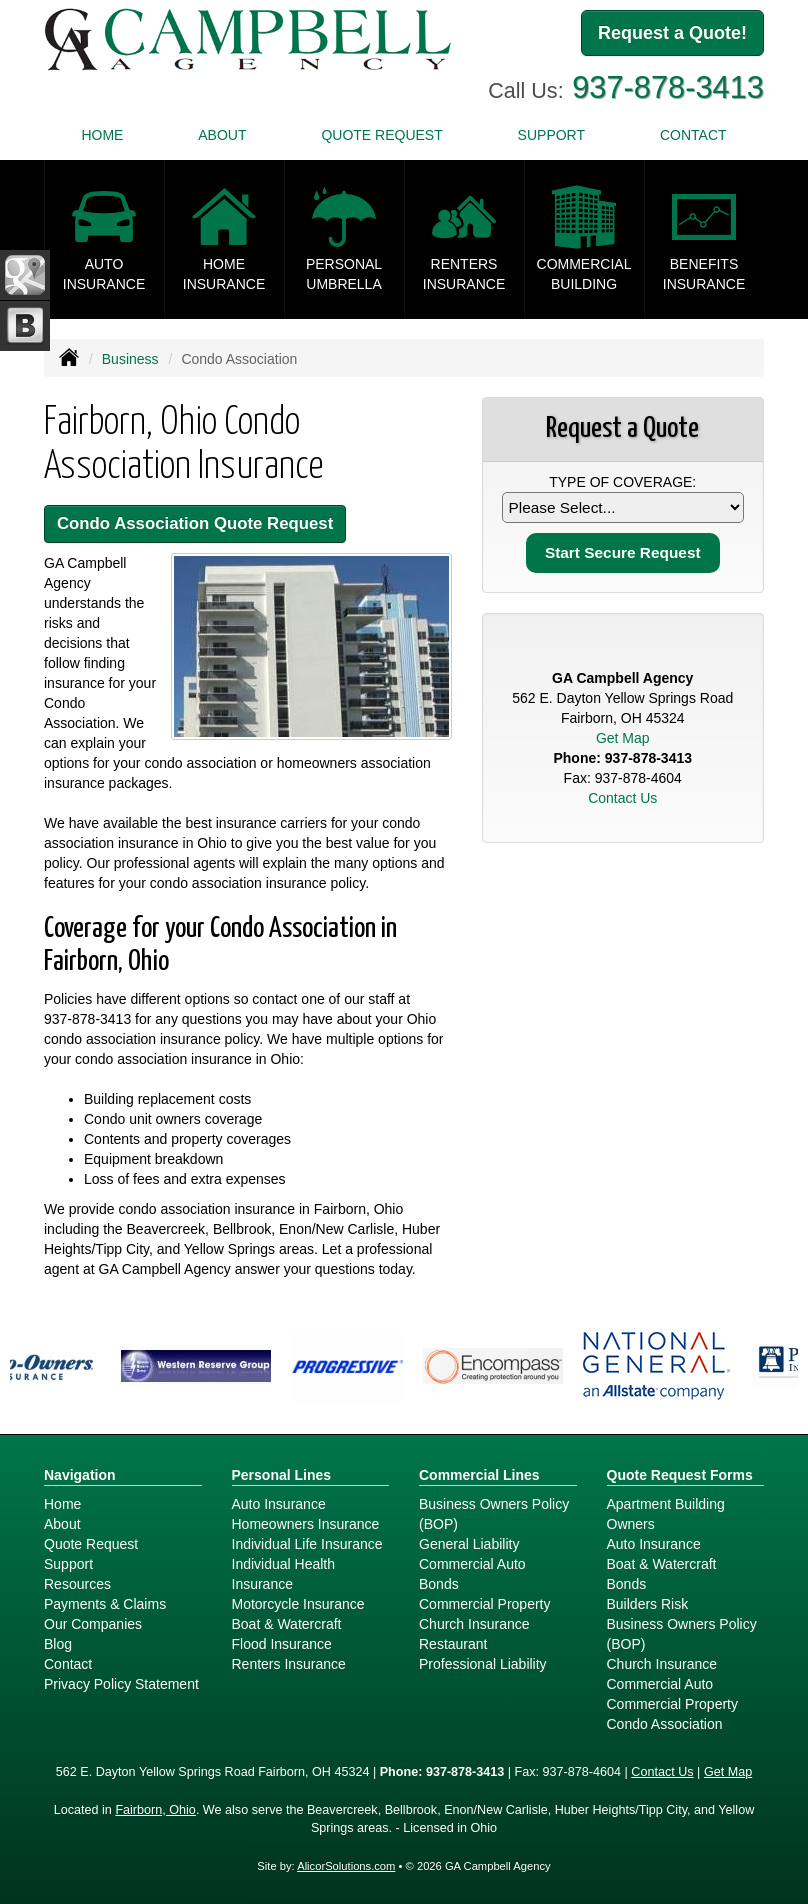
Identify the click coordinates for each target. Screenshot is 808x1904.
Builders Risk (648, 1604)
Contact (693, 135)
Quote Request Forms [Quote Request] (680, 1475)
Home (102, 135)
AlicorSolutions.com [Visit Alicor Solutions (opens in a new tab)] (346, 1866)
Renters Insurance (289, 1664)
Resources (77, 1584)
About (222, 135)
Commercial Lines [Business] (479, 1475)
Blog (58, 1644)
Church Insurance (474, 1624)
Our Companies (93, 1624)
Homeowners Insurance (306, 1524)
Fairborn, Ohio (155, 1810)
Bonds (439, 1584)
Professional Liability (483, 1664)
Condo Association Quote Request (195, 523)
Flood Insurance (282, 1644)
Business (130, 359)
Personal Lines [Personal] (282, 1475)
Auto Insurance (279, 1504)
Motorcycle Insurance (298, 1604)
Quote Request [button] (381, 135)
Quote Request (91, 1544)
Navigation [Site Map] (80, 1475)
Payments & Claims (105, 1604)
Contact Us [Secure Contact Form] (622, 798)
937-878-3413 (668, 87)
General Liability (469, 1544)
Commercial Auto (472, 1564)
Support (68, 1564)
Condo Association (665, 1724)
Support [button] (551, 135)
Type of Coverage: (622, 482)
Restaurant (453, 1644)
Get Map (623, 738)
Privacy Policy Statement (121, 1684)
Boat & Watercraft (287, 1624)
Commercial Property (484, 1604)
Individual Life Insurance (307, 1544)
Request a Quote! (672, 33)
